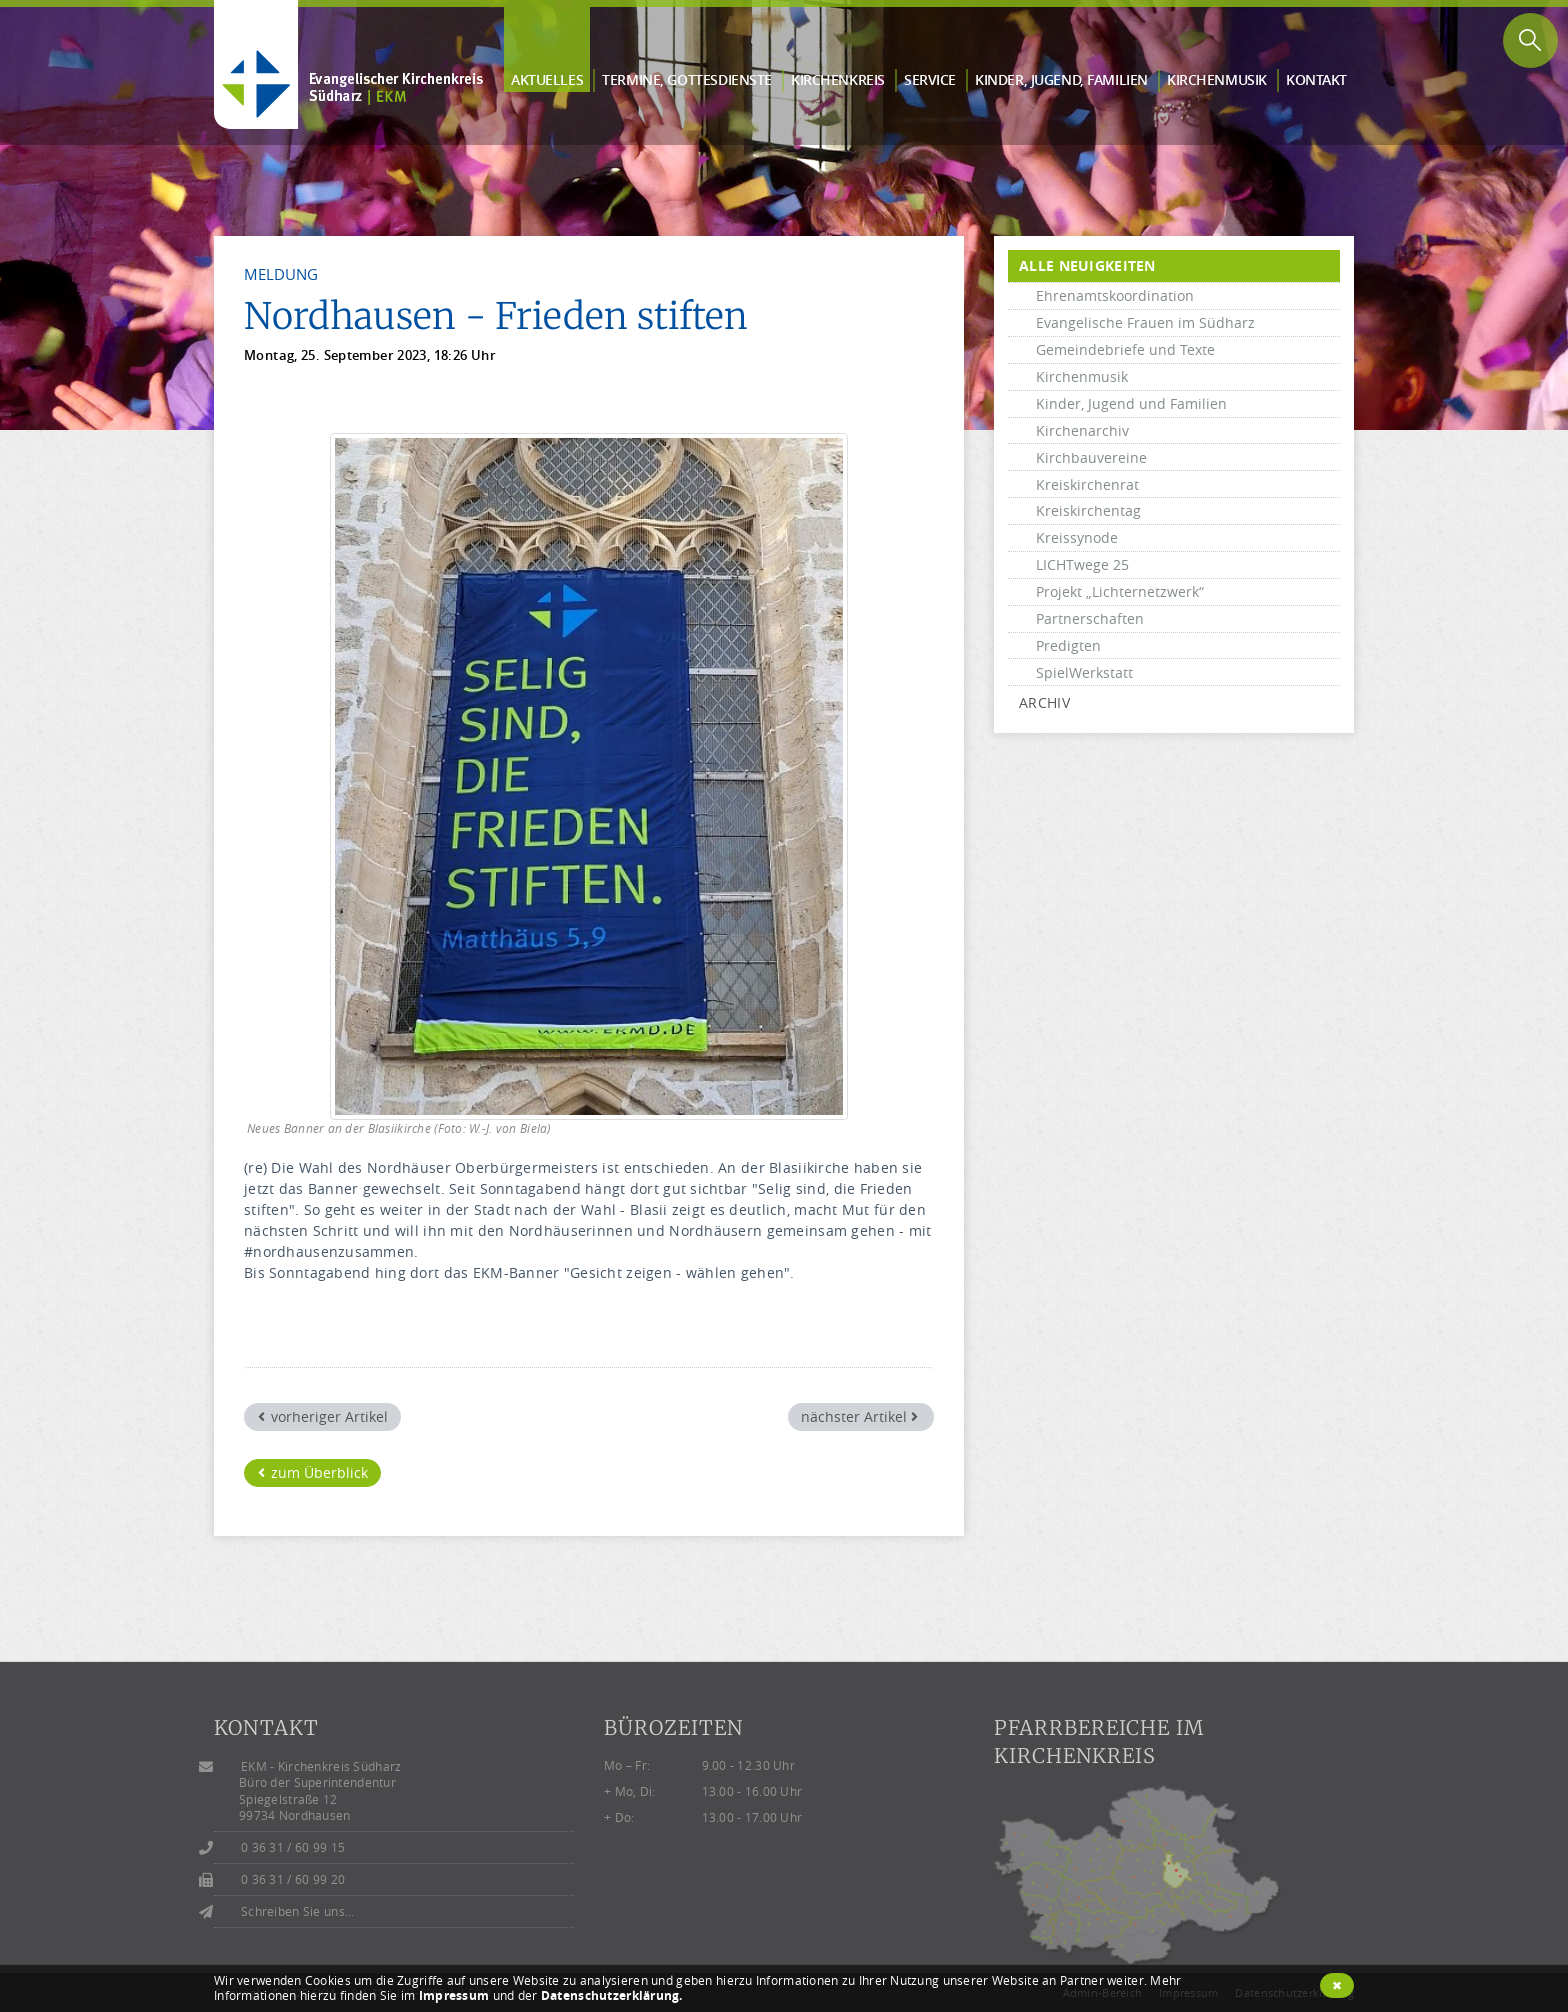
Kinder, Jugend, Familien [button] (1061, 79)
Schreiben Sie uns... (298, 1911)
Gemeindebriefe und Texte (1125, 349)
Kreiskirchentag (1088, 510)
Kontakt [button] (1316, 79)
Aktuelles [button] (547, 79)
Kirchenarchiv (1082, 430)
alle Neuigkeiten (1087, 265)
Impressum (454, 1995)
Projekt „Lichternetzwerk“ (1120, 591)
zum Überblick (313, 1472)
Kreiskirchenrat (1087, 484)
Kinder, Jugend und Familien (1131, 403)
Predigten (1068, 645)
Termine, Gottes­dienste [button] (687, 79)
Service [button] (930, 79)
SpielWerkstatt (1084, 672)
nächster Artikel (859, 1416)
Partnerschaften (1090, 618)
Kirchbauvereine (1091, 457)
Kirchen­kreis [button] (838, 79)
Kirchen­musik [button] (1217, 79)
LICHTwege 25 (1082, 564)
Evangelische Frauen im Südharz (1145, 322)
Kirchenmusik (1082, 376)
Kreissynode (1077, 537)
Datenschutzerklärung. (612, 1995)
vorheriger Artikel (323, 1416)
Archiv (1044, 702)
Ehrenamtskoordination (1115, 295)
